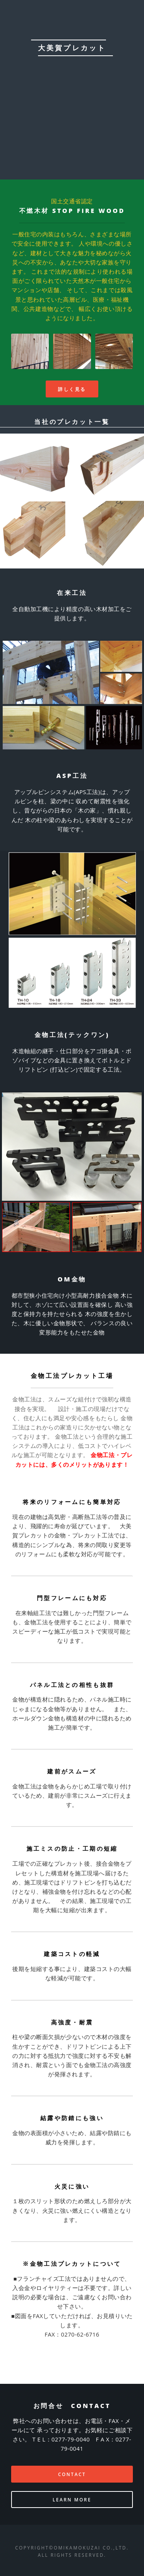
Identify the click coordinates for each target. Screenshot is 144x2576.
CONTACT (72, 2474)
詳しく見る (72, 389)
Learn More (72, 2499)
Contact (72, 129)
